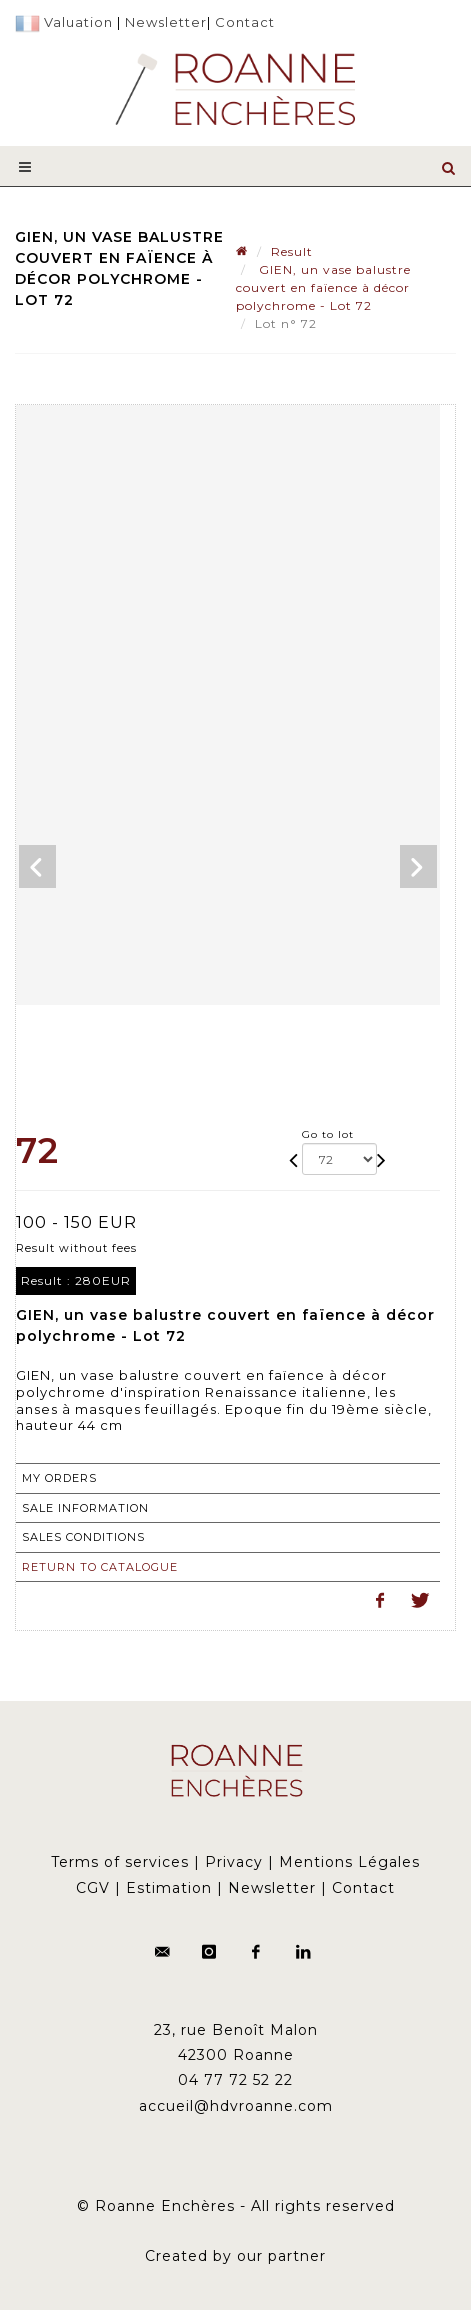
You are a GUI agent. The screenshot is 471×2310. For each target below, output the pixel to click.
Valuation (78, 22)
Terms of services (120, 1862)
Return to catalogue (100, 1567)
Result (292, 251)
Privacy (234, 1862)
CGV (93, 1888)
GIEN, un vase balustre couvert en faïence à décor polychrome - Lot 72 (323, 287)
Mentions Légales (349, 1862)
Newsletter (166, 22)
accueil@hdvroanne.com (236, 2106)
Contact (245, 22)
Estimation (169, 1888)
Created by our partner (235, 2256)
